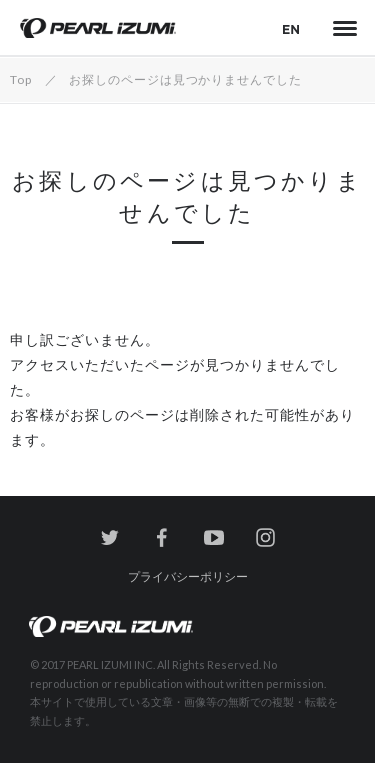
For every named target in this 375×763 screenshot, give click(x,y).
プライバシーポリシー (188, 576)
